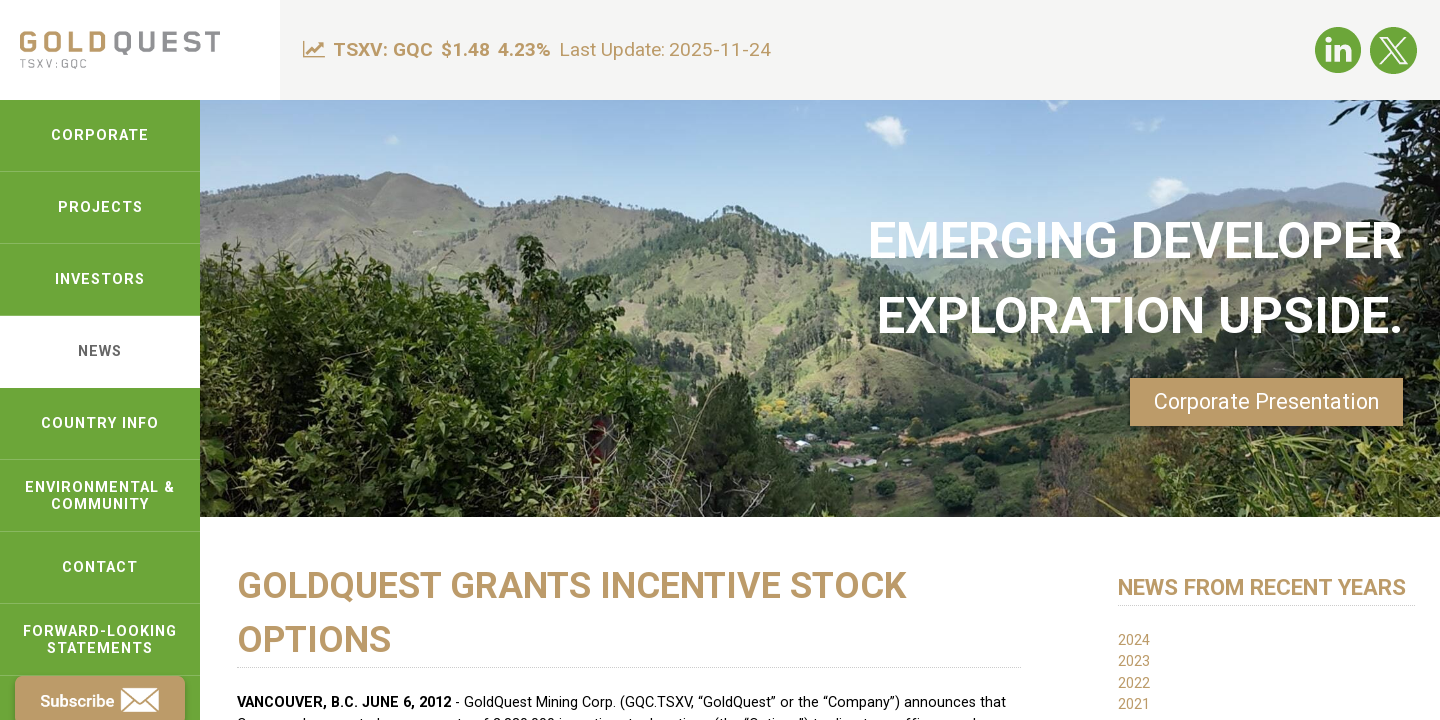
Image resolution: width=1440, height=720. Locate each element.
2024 (1134, 640)
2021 (1134, 704)
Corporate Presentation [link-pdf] (1266, 401)
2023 (1134, 661)
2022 (1134, 683)
